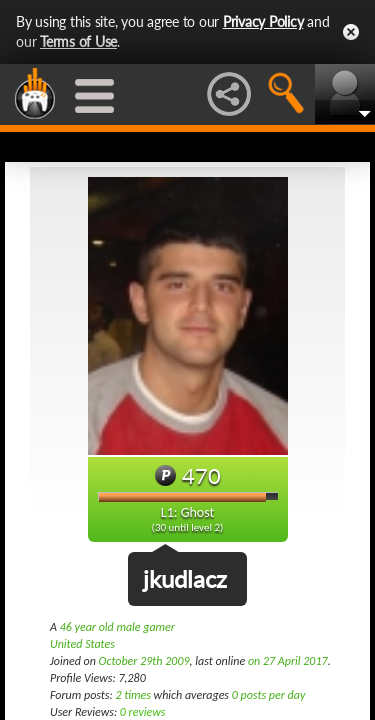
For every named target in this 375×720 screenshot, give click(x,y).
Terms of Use (78, 41)
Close (351, 32)
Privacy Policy (263, 21)
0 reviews (143, 712)
